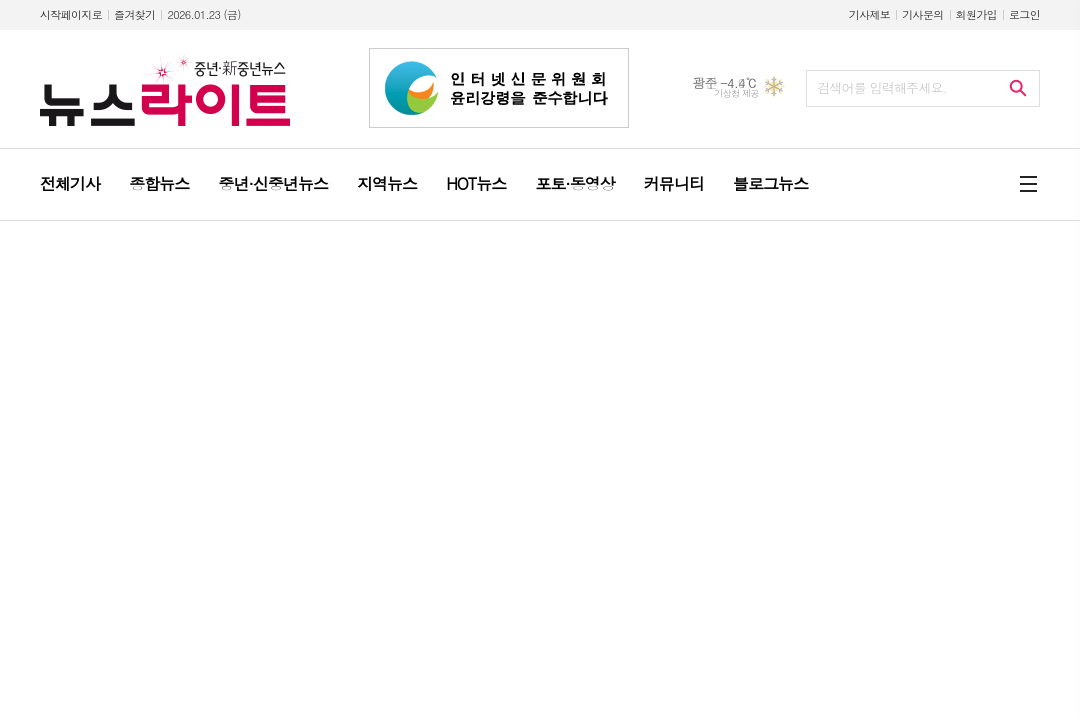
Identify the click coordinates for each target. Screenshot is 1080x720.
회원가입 (976, 14)
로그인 (1024, 14)
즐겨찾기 (134, 14)
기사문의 (922, 14)
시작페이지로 (71, 14)
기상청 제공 (736, 93)
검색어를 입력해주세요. (882, 87)
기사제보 (869, 14)
